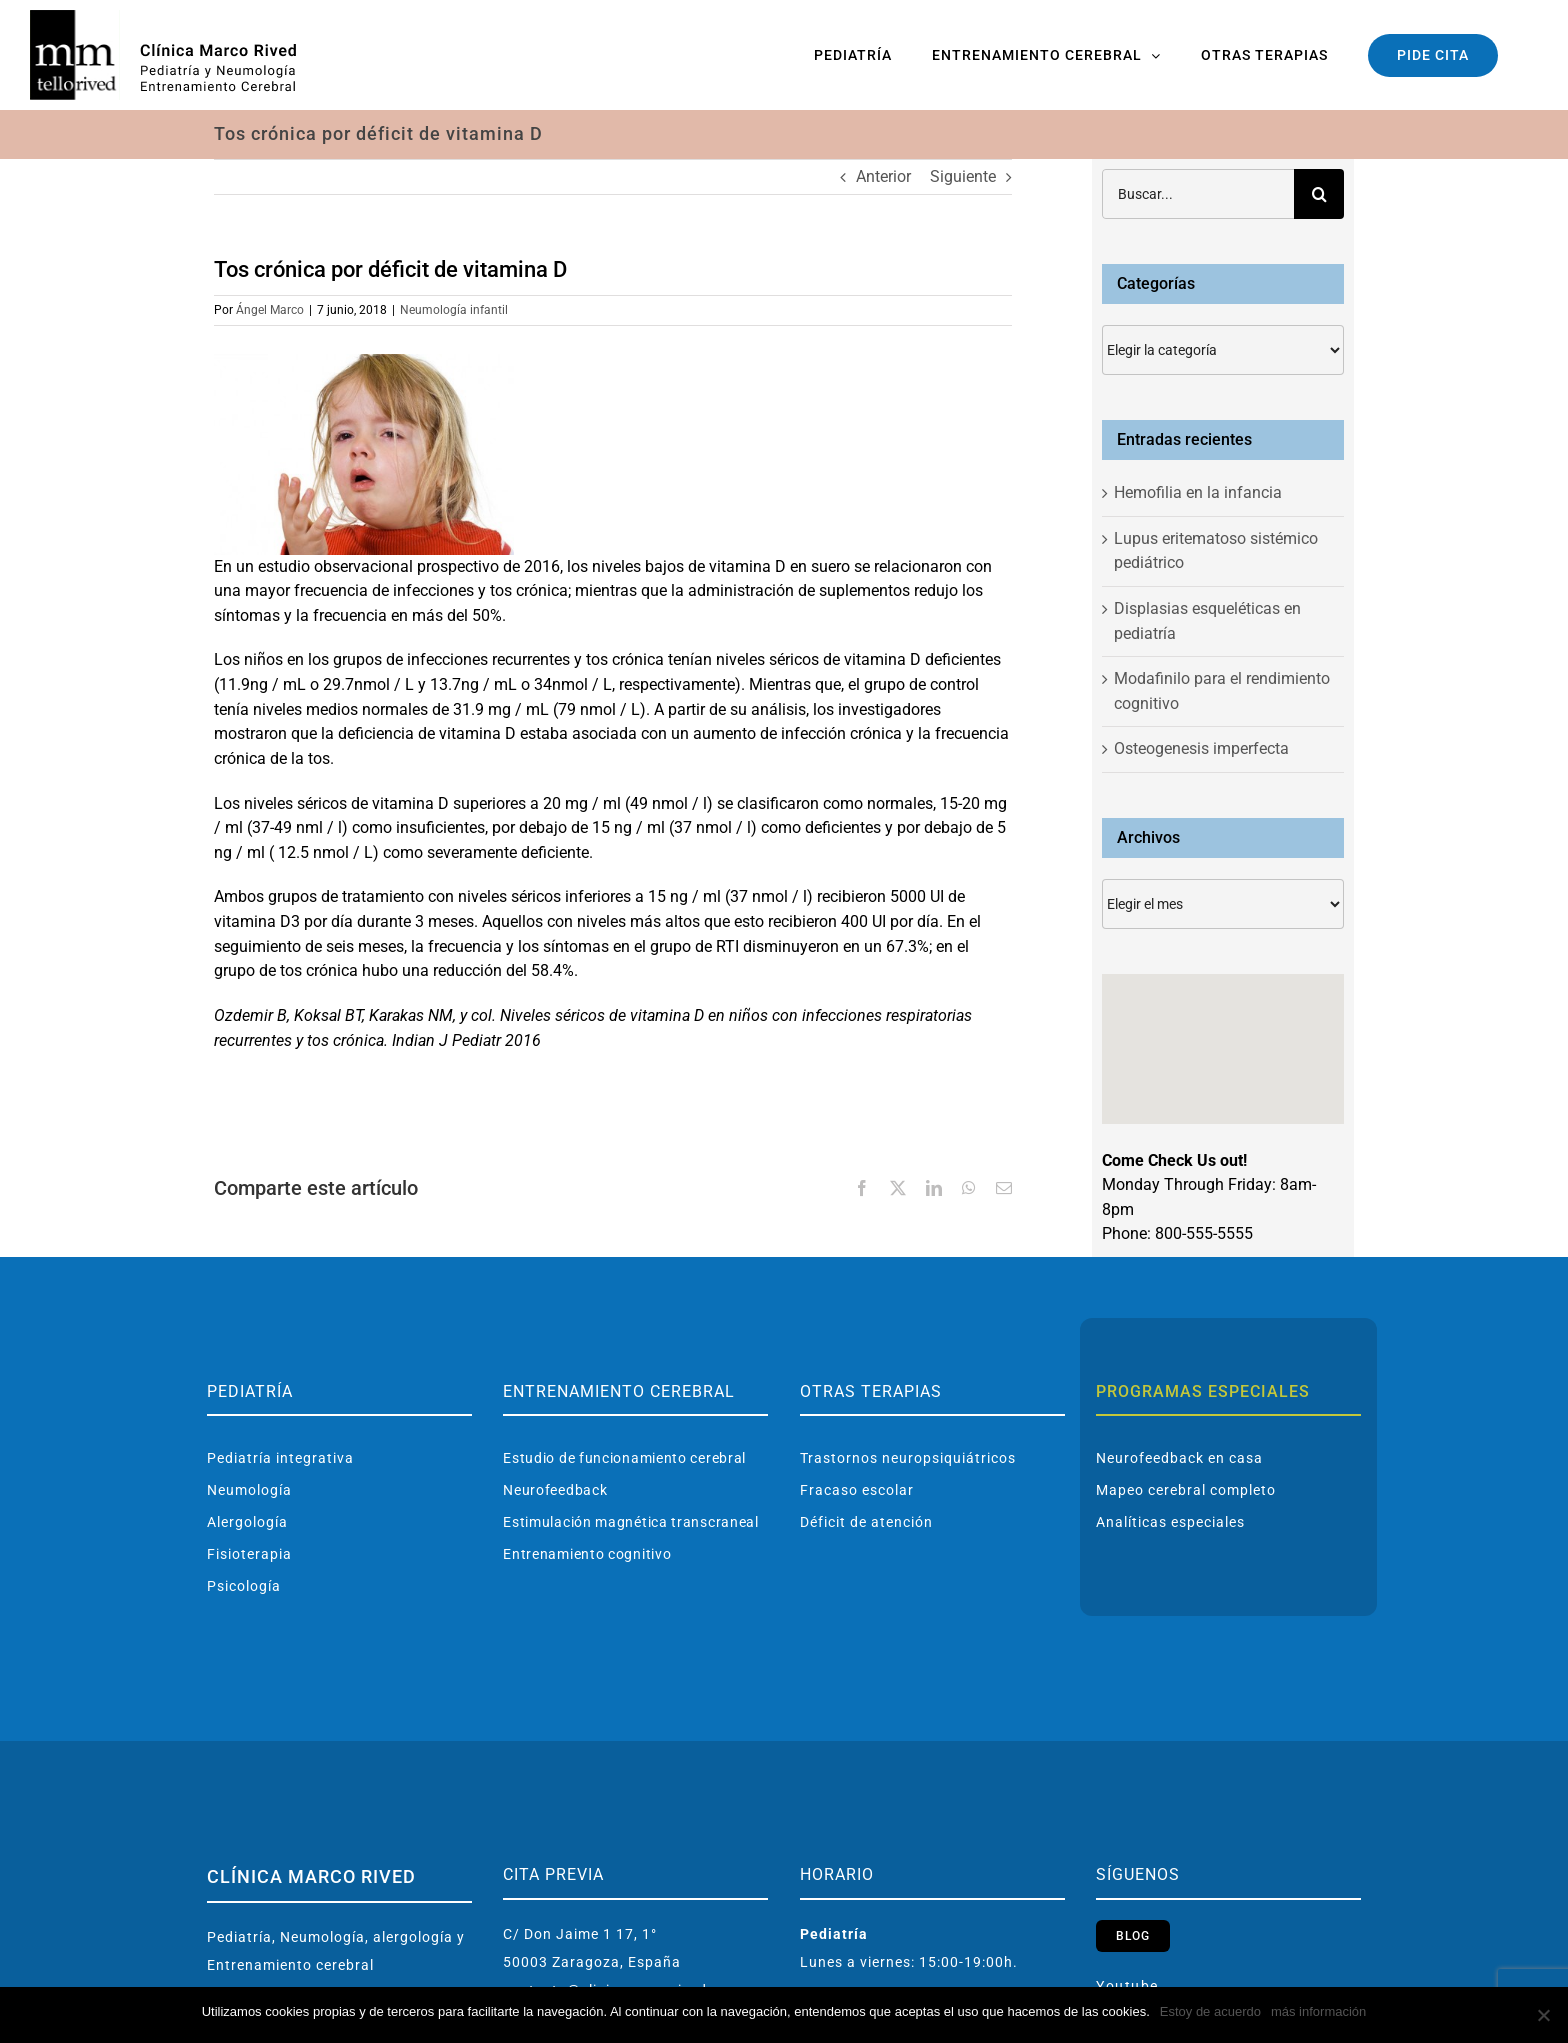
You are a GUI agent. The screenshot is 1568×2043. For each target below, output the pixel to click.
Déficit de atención (866, 1522)
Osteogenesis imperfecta (1201, 748)
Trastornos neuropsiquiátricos (908, 1458)
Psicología (244, 1586)
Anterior (883, 176)
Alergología (247, 1522)
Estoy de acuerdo (1210, 2011)
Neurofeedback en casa (1179, 1458)
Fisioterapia (249, 1554)
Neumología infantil (454, 310)
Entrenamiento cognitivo (587, 1554)
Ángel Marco (270, 310)
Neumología (249, 1490)
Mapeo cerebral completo (1186, 1490)
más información (1318, 2011)
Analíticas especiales (1170, 1522)
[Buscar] (1319, 194)
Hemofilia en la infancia (1198, 492)
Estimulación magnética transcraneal (631, 1522)
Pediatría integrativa (280, 1458)
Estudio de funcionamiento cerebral (624, 1458)
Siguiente (963, 176)
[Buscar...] (1198, 194)
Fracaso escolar (857, 1490)
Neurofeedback (555, 1490)
